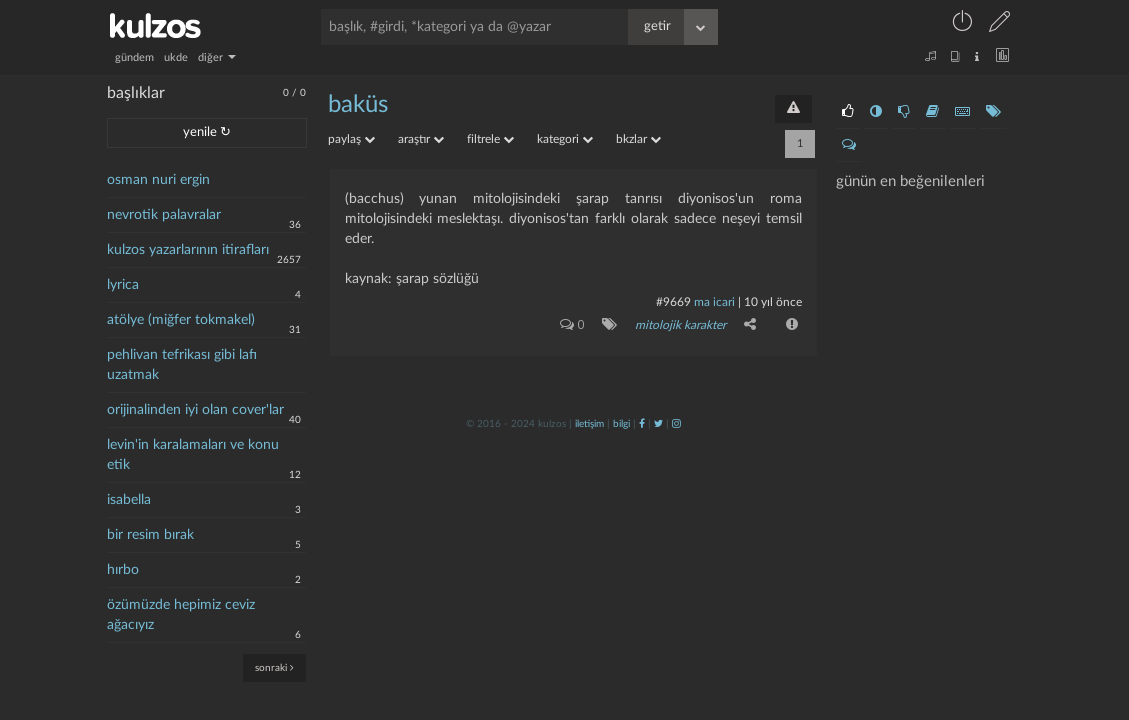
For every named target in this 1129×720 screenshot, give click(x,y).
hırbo (123, 570)
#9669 (673, 302)
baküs (358, 105)
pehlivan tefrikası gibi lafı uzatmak (182, 365)
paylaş (351, 139)
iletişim (589, 423)
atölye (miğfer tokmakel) (181, 320)
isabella (129, 500)
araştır (421, 139)
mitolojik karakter (680, 325)
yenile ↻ (207, 132)
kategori (565, 139)
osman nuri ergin (158, 180)
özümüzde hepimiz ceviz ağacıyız (181, 615)
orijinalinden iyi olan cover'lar (195, 410)
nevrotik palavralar (164, 215)
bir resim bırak (150, 535)
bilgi (621, 423)
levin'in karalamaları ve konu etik (193, 455)
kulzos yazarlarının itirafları (188, 250)
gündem (134, 57)
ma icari (714, 302)
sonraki (274, 667)
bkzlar (638, 139)
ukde (176, 57)
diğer (217, 57)
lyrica (123, 285)
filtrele (490, 139)
